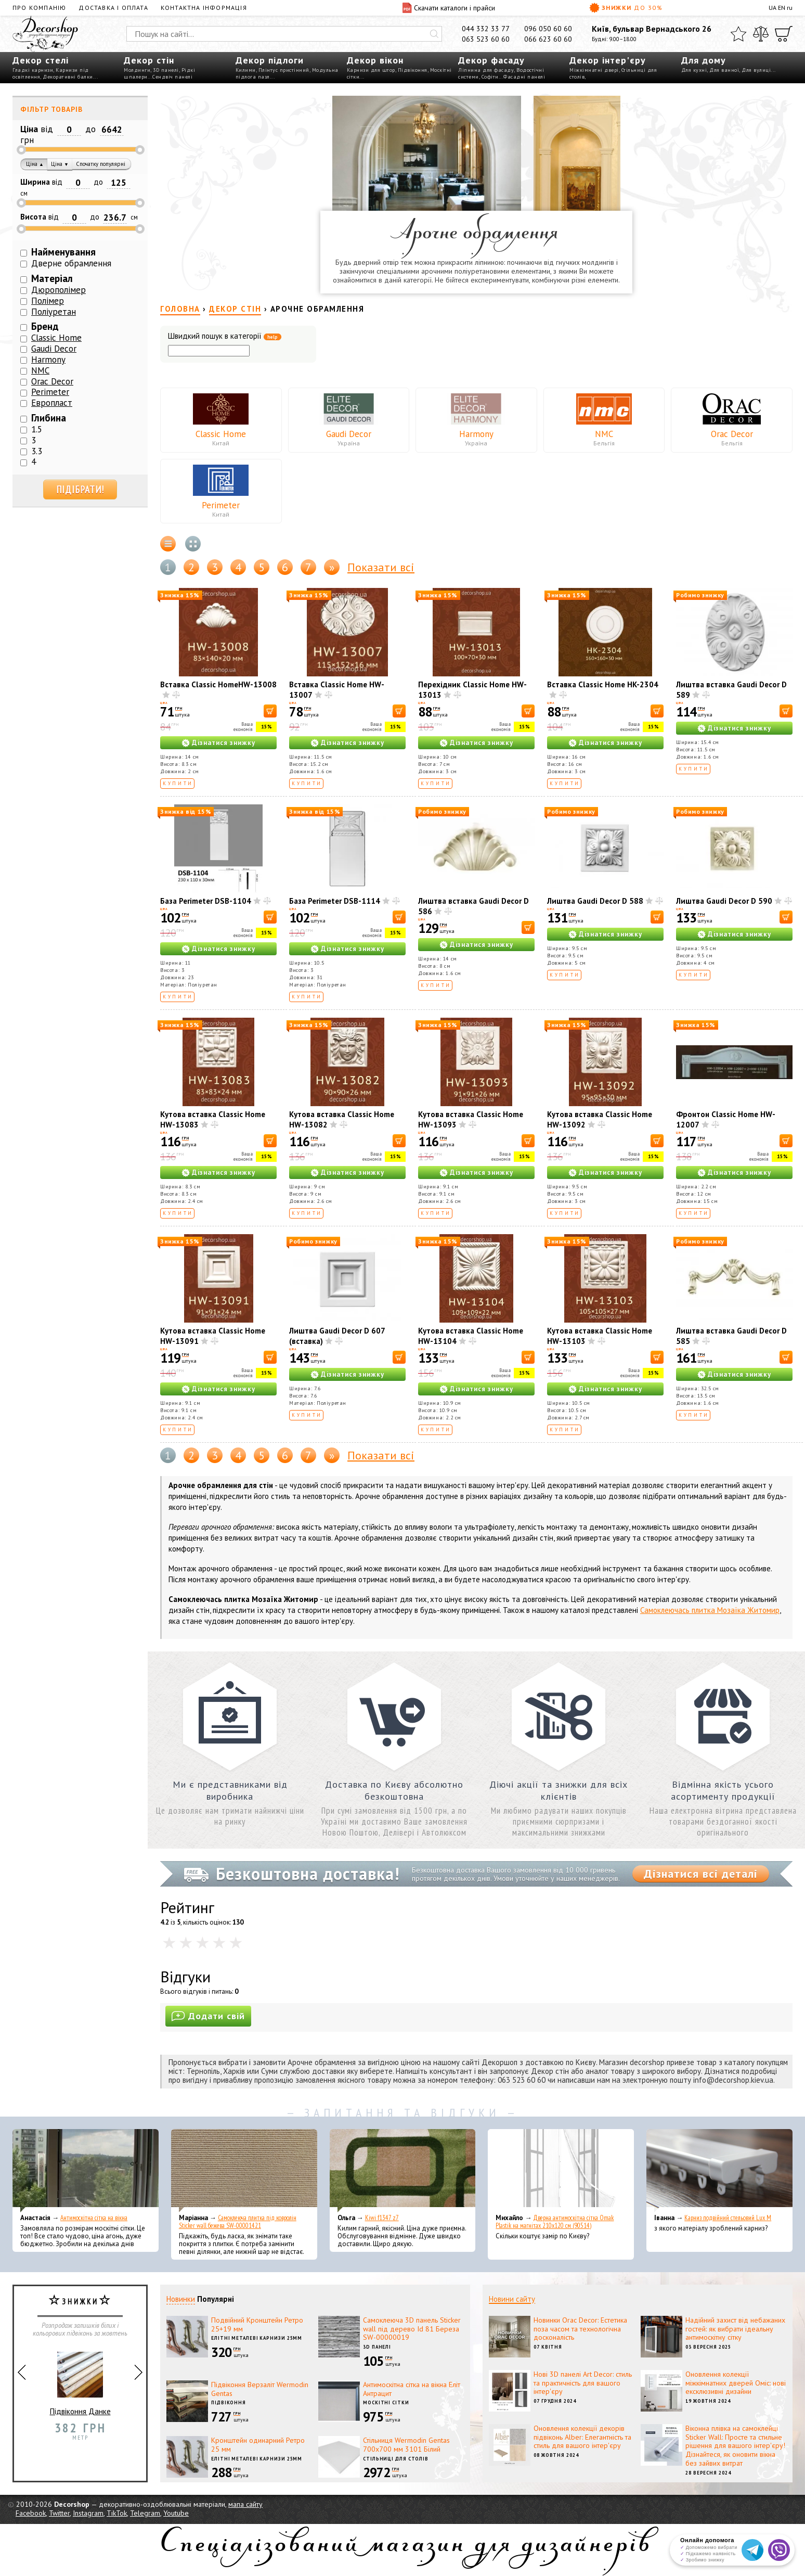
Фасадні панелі (524, 76)
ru (790, 7)
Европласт (51, 402)
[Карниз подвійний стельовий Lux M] (719, 2170)
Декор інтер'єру (607, 60)
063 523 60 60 (486, 39)
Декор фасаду (491, 60)
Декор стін (149, 60)
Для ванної (724, 70)
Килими (246, 70)
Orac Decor (732, 434)
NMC (604, 434)
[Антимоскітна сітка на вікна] (85, 2170)
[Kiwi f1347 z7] (403, 2170)
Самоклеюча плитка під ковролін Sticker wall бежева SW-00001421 (237, 2221)
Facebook (31, 2513)
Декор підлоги (270, 60)
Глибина (48, 418)
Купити (178, 783)
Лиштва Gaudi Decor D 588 (595, 901)
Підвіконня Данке (80, 2379)
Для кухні (694, 70)
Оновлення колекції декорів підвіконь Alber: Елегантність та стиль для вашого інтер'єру (582, 2437)
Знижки (626, 8)
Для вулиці (756, 70)
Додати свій (208, 2016)
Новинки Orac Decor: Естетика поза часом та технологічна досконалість (580, 2328)
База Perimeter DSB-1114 (334, 901)
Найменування (63, 252)
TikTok (117, 2513)
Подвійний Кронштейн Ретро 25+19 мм (257, 2324)
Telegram (145, 2513)
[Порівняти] (761, 34)
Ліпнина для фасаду (486, 70)
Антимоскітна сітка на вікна (93, 2217)
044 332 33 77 (486, 28)
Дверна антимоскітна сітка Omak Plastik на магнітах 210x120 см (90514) (555, 2221)
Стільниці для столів (396, 2459)
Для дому (703, 60)
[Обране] (738, 34)
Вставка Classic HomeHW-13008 (218, 684)
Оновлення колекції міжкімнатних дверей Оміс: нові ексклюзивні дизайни (735, 2382)
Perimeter (221, 505)
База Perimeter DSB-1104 (205, 901)
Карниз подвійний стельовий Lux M (727, 2217)
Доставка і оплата (113, 7)
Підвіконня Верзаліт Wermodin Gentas (259, 2389)
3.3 (36, 451)
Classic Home (221, 434)
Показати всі (380, 567)
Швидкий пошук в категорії (224, 336)
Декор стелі (40, 60)
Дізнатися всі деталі (701, 1873)
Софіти (490, 76)
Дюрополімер (58, 290)
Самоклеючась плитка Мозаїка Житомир (710, 1610)
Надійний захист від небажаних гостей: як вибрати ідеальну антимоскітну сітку (735, 2328)
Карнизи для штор (371, 70)
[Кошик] (784, 34)
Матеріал (52, 278)
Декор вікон (375, 60)
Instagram (88, 2513)
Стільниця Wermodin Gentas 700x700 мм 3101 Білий (406, 2445)
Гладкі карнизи (32, 70)
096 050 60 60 (548, 28)
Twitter (59, 2513)
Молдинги (137, 70)
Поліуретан (53, 311)
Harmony (476, 434)
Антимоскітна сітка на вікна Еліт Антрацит (411, 2389)
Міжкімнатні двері (594, 70)
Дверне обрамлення (71, 263)
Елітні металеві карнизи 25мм (256, 2338)
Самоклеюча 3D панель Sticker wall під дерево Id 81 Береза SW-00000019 (412, 2328)
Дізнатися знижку (223, 742)
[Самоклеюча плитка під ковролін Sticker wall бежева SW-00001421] (244, 2170)
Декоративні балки (68, 76)
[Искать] (434, 34)
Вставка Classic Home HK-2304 (602, 684)
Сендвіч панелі (172, 76)
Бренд (45, 326)
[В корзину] (270, 710)
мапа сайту (245, 2504)
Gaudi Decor (348, 434)
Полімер (47, 300)
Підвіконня (412, 70)
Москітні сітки (386, 2402)
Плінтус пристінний (283, 70)
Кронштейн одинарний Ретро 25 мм (258, 2445)
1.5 (36, 429)
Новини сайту (512, 2299)
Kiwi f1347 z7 (382, 2217)
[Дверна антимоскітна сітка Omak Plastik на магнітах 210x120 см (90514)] (561, 2170)
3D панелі (166, 70)
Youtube (176, 2513)
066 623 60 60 (548, 39)
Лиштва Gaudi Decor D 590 (724, 901)
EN (781, 7)
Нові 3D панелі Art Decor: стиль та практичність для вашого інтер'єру (583, 2382)
